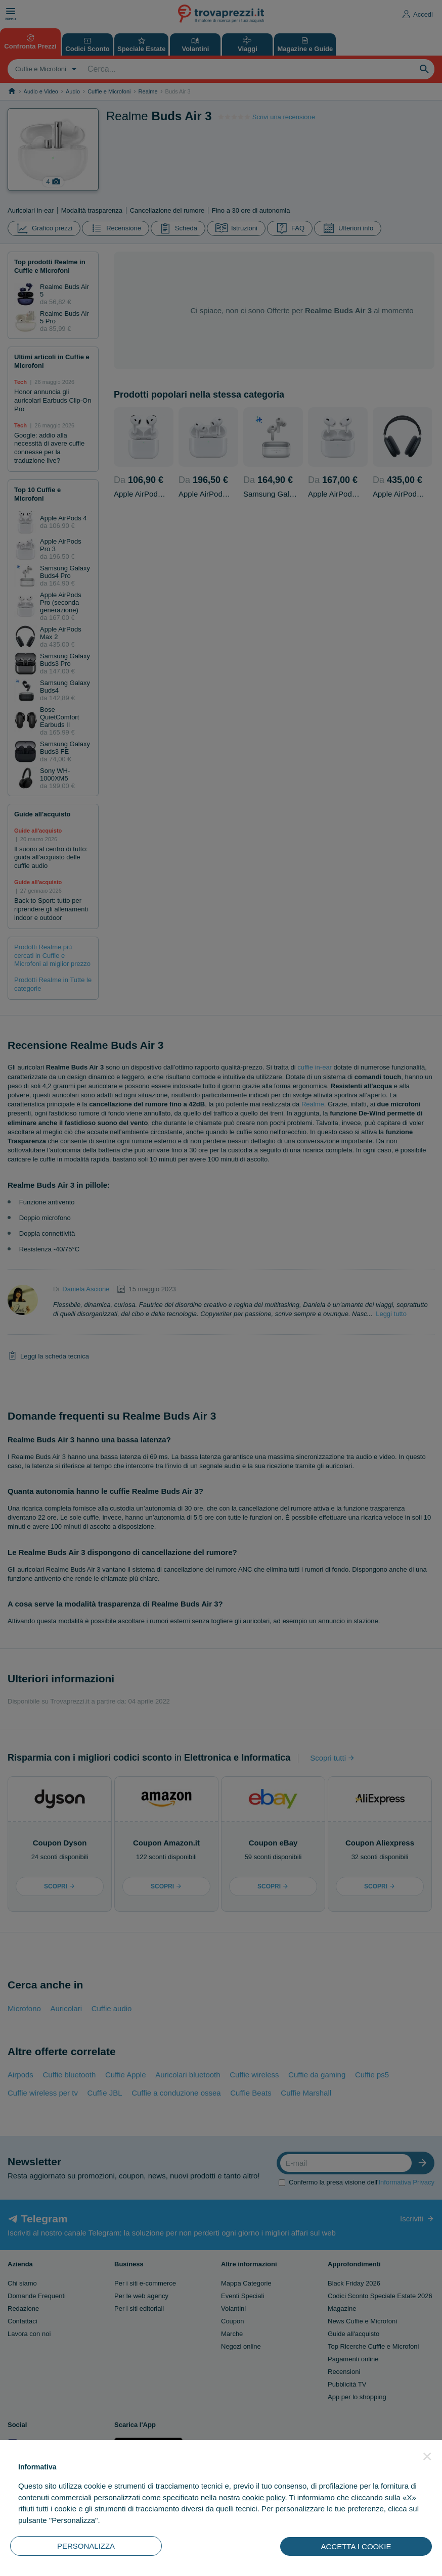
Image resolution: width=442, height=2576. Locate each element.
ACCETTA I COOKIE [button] (356, 2546)
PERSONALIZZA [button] (86, 2546)
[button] (427, 2456)
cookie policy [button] (263, 2497)
